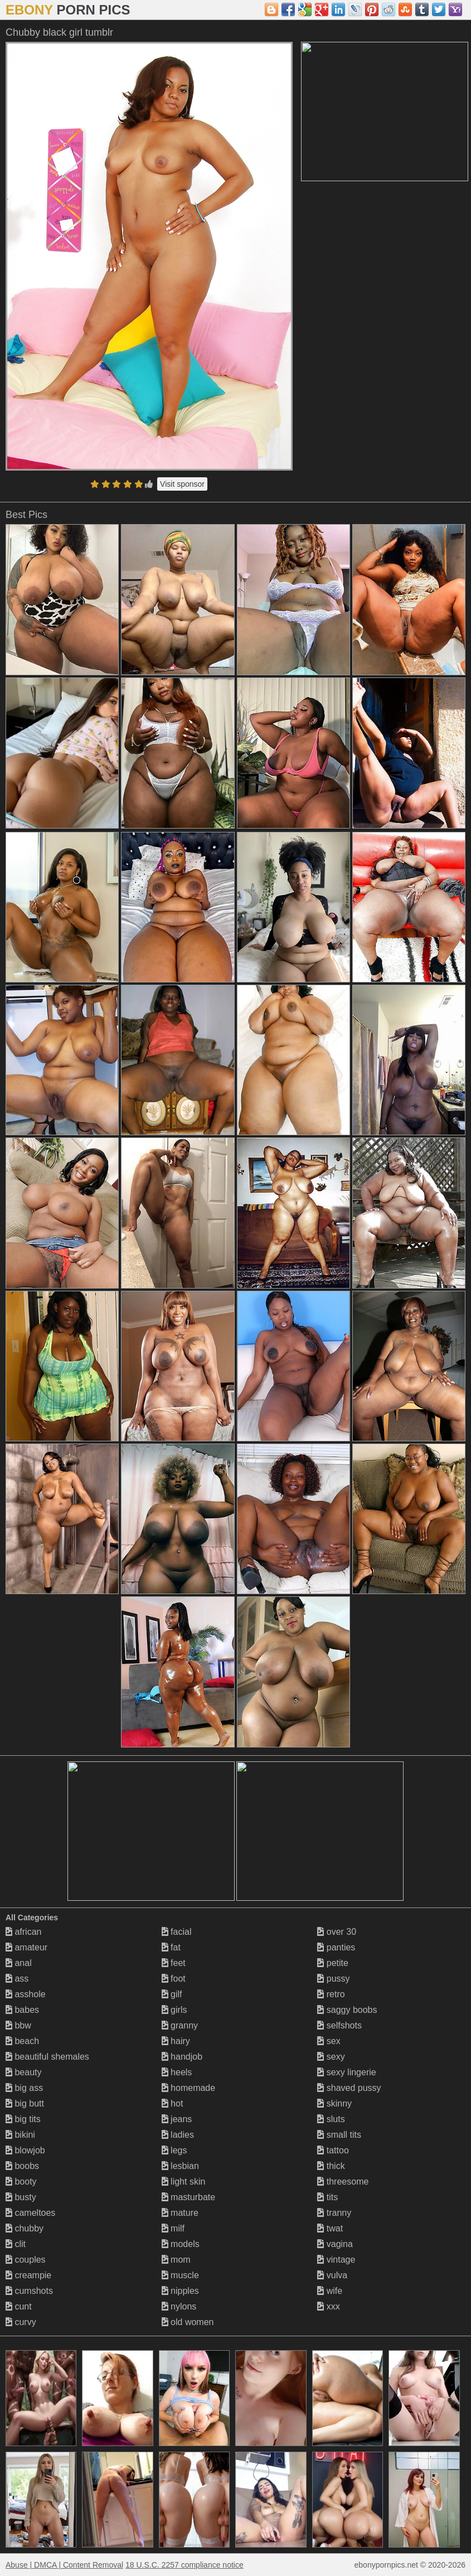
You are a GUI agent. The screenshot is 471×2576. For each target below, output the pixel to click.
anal (19, 1963)
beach (22, 2041)
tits (327, 2197)
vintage (336, 2259)
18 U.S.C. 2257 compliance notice (184, 2564)
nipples (180, 2291)
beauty (23, 2072)
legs (174, 2150)
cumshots (29, 2291)
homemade (189, 2088)
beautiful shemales (47, 2056)
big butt (25, 2103)
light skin (184, 2181)
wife (329, 2291)
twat (330, 2228)
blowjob (25, 2150)
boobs (22, 2166)
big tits (23, 2119)
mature (180, 2212)
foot (174, 1978)
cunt (19, 2306)
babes (22, 2010)
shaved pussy (349, 2088)
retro (330, 1994)
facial (177, 1931)
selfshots (339, 2025)
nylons (179, 2306)
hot (172, 2103)
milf (173, 2228)
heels (177, 2072)
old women (188, 2322)
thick (330, 2166)
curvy (21, 2322)
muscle (180, 2275)
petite (332, 1963)
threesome (342, 2181)
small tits (339, 2134)
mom (176, 2259)
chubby (24, 2228)
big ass (24, 2088)
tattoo (332, 2150)
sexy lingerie (346, 2072)
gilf (172, 1994)
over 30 (336, 1931)
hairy (176, 2041)
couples (26, 2259)
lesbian (180, 2166)
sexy (330, 2056)
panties (336, 1947)
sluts (330, 2119)
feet (174, 1963)
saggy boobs (347, 2010)
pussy (333, 1978)
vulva (332, 2275)
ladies (178, 2134)
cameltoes (30, 2212)
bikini (20, 2134)
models (181, 2244)
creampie (28, 2275)
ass (17, 1978)
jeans (177, 2119)
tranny (334, 2212)
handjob (182, 2056)
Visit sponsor (182, 484)
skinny (334, 2103)
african (23, 1931)
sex (328, 2041)
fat (171, 1947)
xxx (328, 2306)
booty (21, 2181)
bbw (18, 2025)
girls (174, 2010)
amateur (26, 1947)
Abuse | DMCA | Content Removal (64, 2564)
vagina (335, 2244)
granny (180, 2025)
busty (21, 2197)
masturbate (188, 2197)
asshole (26, 1994)
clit (16, 2244)
